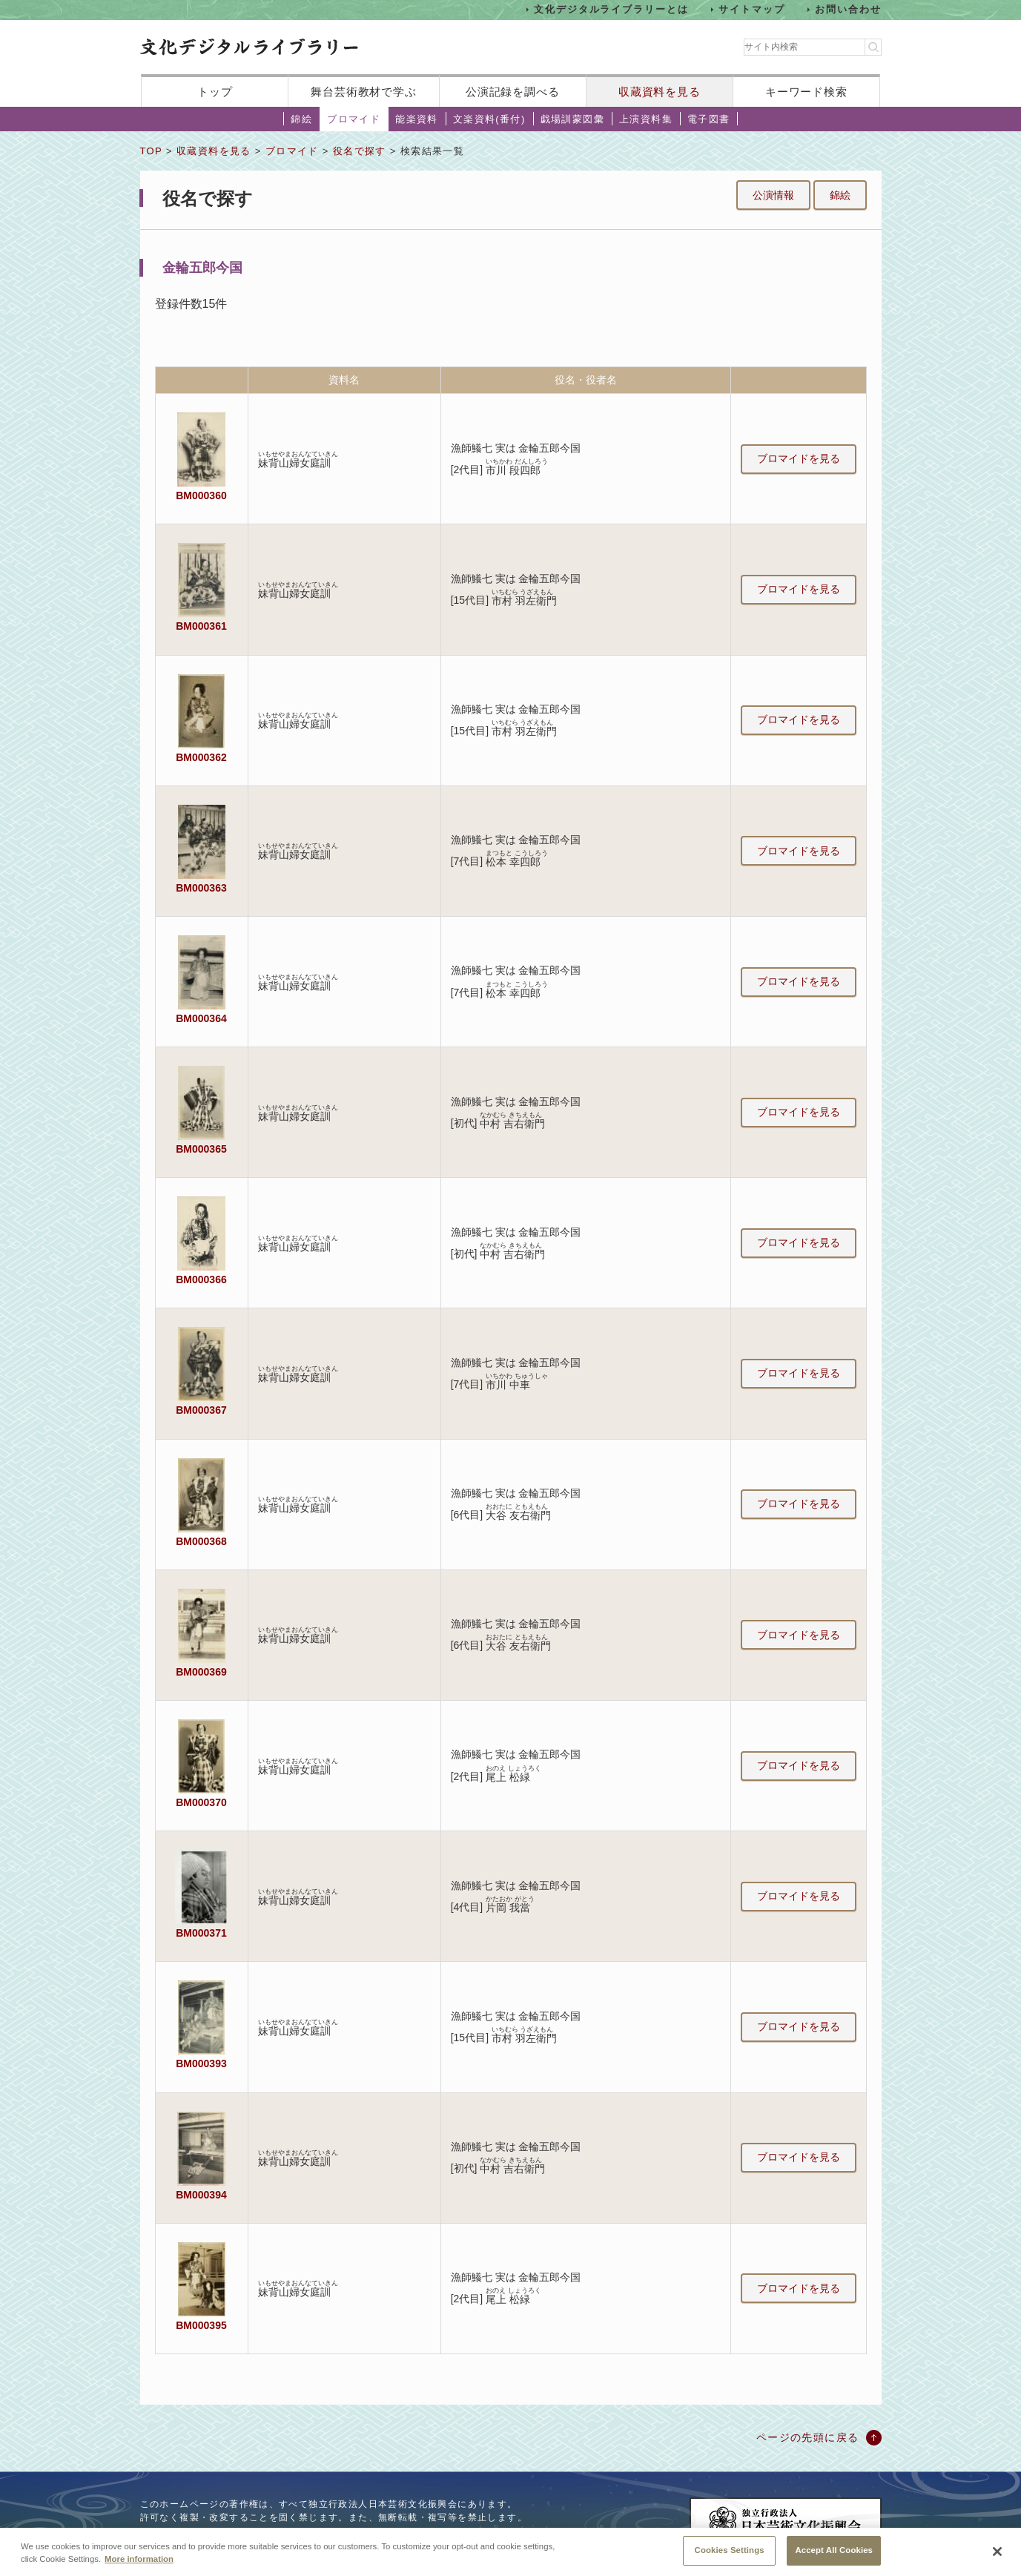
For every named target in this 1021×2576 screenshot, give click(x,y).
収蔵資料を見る (659, 91)
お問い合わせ (848, 9)
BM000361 (201, 626)
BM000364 (201, 1018)
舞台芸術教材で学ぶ (364, 91)
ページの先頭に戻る (807, 2437)
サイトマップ (751, 9)
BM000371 (201, 1933)
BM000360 (201, 495)
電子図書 (708, 119)
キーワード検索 (806, 91)
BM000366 (201, 1279)
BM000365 (201, 1149)
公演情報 (773, 195)
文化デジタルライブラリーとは (611, 9)
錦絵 (301, 119)
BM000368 (201, 1541)
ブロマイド (353, 119)
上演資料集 (646, 119)
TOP (151, 151)
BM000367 (201, 1410)
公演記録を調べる (513, 91)
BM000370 (201, 1802)
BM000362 (201, 757)
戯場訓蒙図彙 (572, 119)
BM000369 (201, 1672)
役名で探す (359, 151)
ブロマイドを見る (798, 458)
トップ (215, 91)
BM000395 (201, 2325)
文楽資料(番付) (489, 119)
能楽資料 (416, 119)
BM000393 (201, 2063)
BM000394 (201, 2195)
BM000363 (201, 888)
